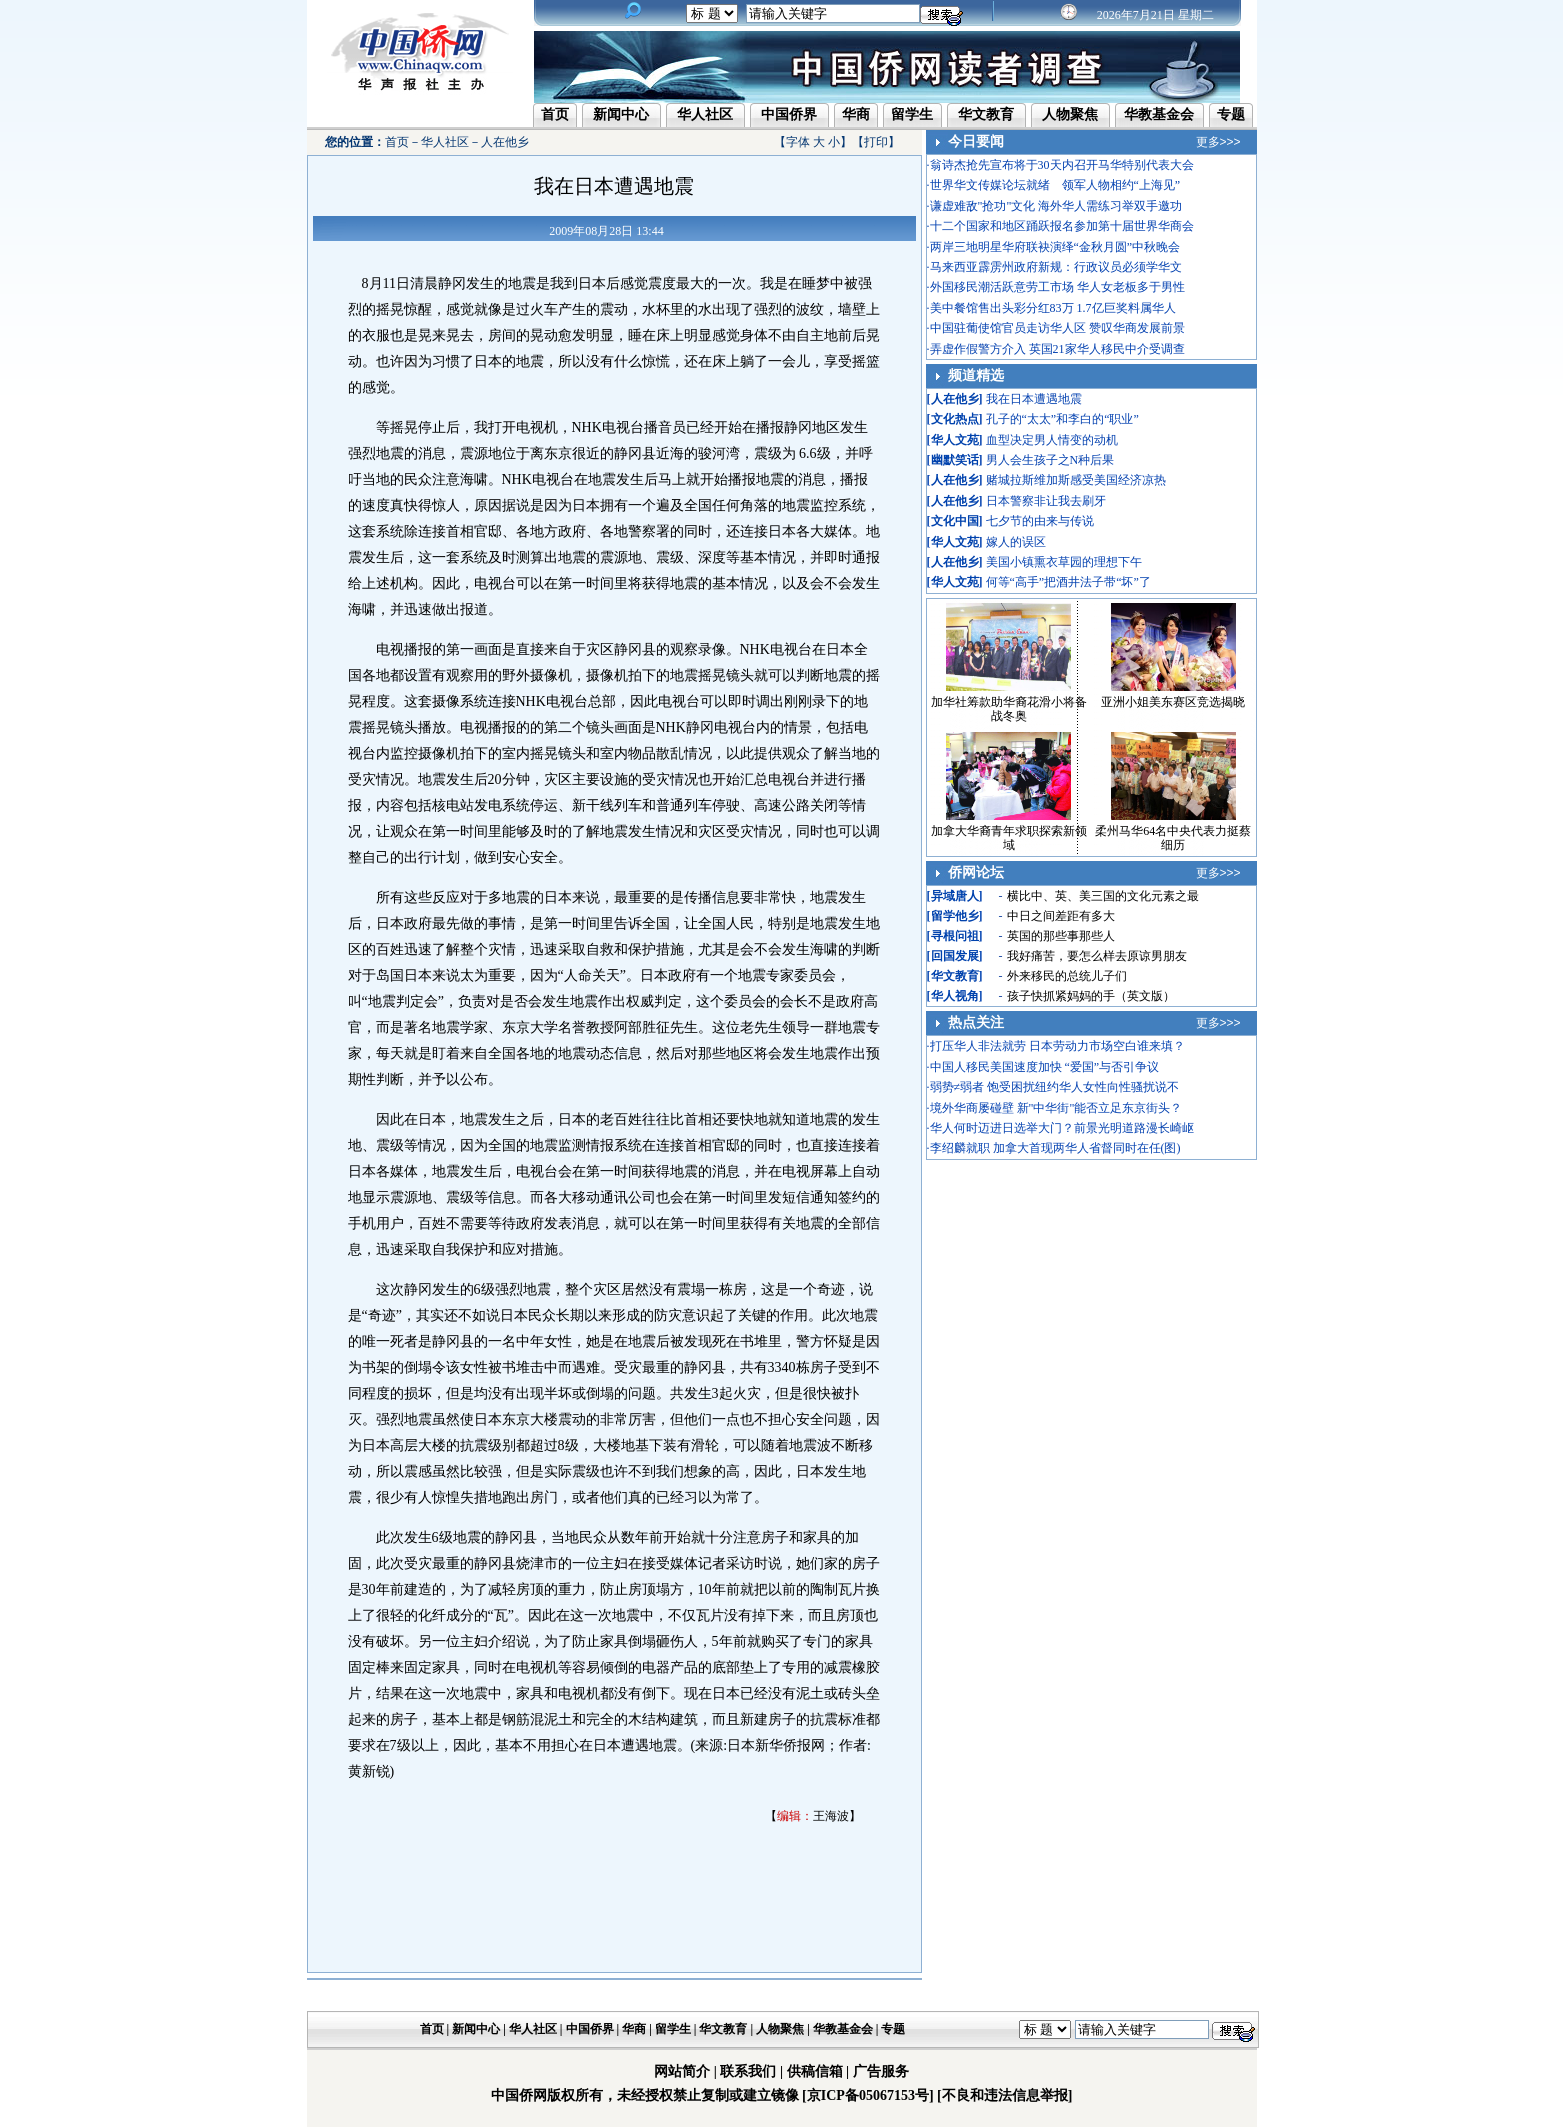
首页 (555, 114)
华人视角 (955, 996)
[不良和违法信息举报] (1004, 2095)
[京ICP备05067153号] (867, 2095)
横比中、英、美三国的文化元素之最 (1103, 896)
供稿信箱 (815, 2071)
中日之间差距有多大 (1061, 916)
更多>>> (1218, 142)
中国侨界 (789, 114)
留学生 (912, 114)
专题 (1231, 114)
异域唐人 (955, 896)
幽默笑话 (955, 460)
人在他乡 (505, 142)
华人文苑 (955, 440)
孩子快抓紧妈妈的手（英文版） (1091, 996)
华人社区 (705, 114)
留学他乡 (955, 916)
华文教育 (986, 114)
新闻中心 (621, 114)
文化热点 (955, 419)
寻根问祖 (955, 936)
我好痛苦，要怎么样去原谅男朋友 (1097, 956)
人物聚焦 (1070, 114)
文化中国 (955, 521)
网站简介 (682, 2071)
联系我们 (748, 2071)
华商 (856, 114)
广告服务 (881, 2071)
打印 (876, 142)
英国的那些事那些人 (1061, 936)
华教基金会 (1159, 114)
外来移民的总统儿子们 (1067, 976)
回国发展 (955, 956)
